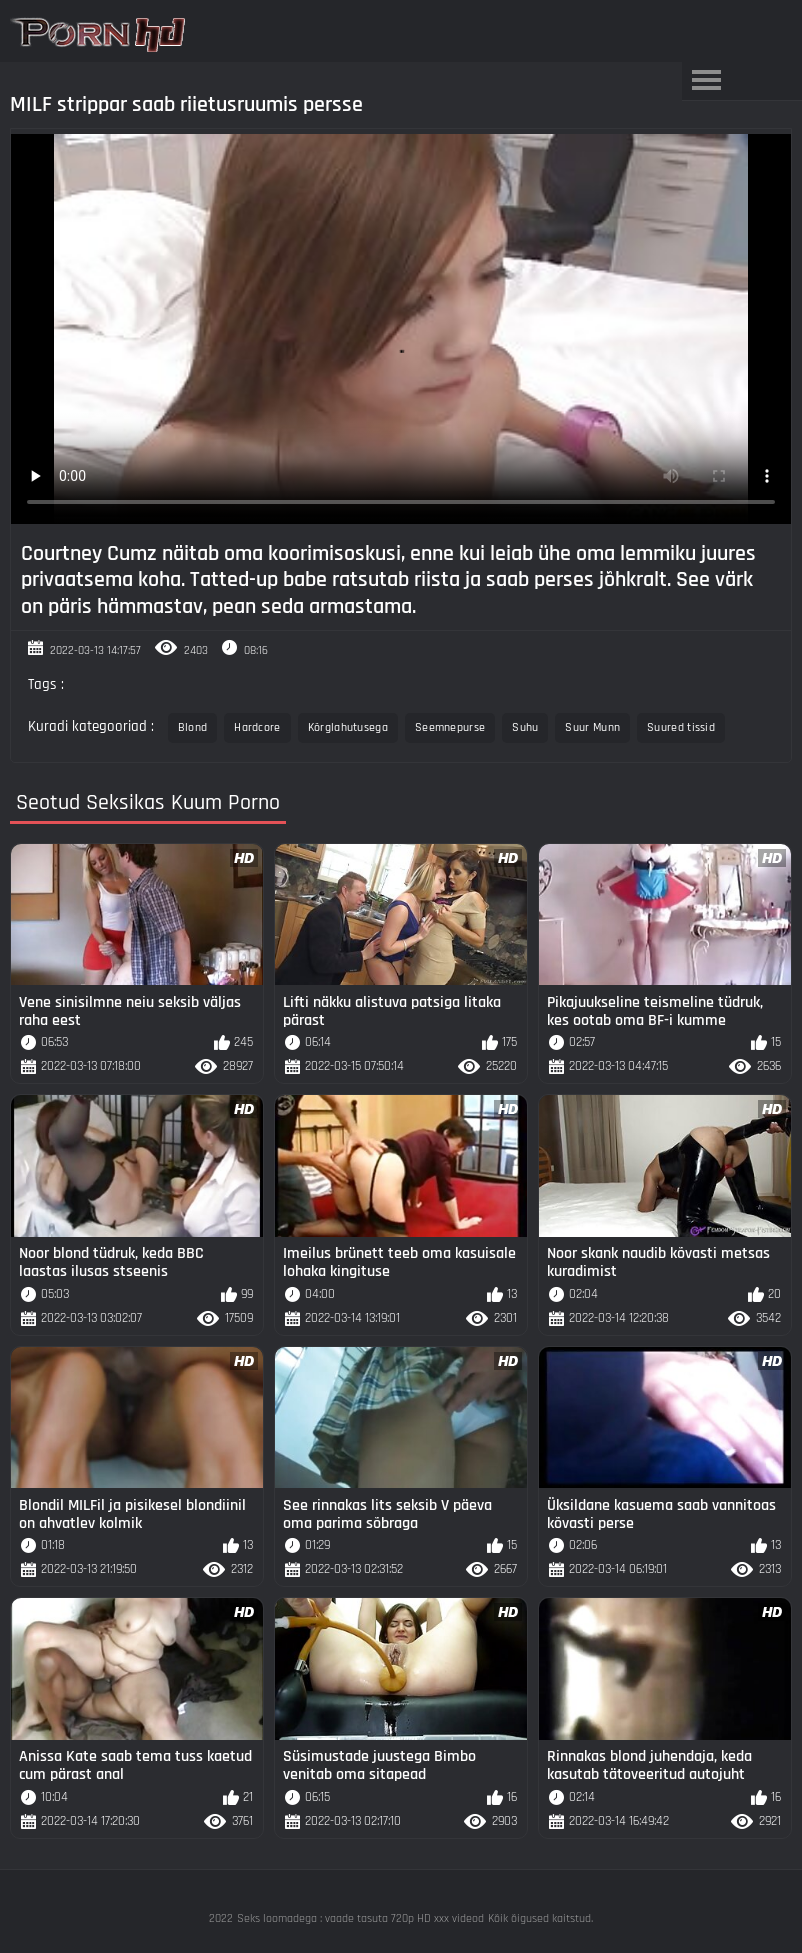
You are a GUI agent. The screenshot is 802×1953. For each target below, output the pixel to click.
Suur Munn (592, 727)
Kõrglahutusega (348, 727)
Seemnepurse (450, 727)
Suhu (525, 727)
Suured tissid (681, 727)
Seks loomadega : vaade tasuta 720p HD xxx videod (360, 1918)
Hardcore (257, 727)
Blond (193, 727)
